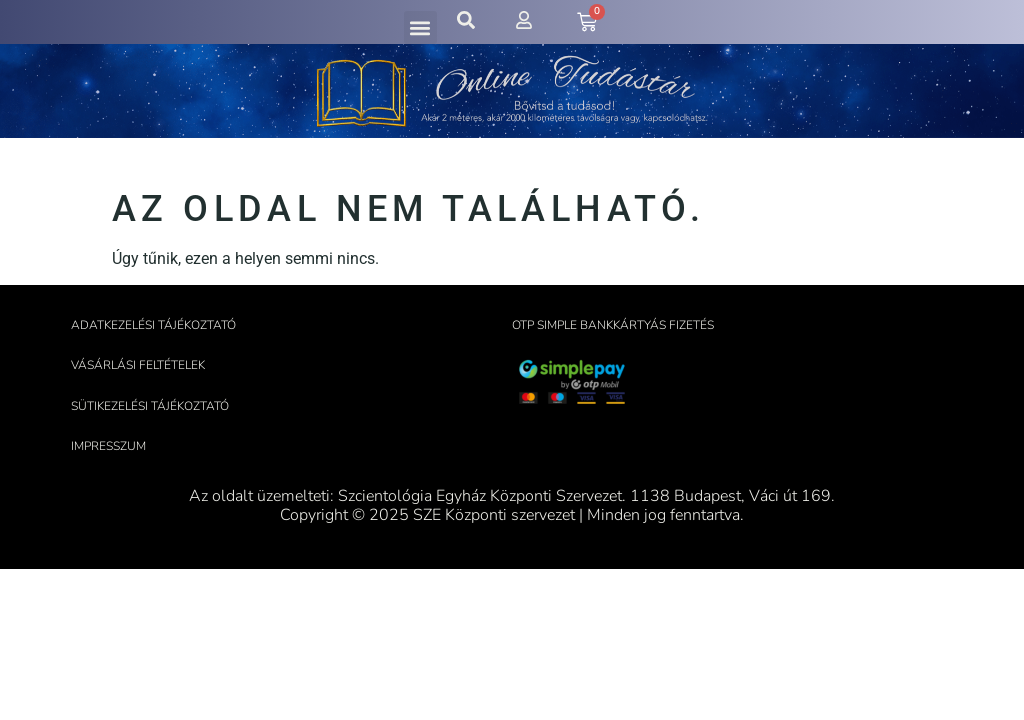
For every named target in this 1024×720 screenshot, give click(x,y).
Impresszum (108, 446)
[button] (420, 27)
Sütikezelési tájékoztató (150, 406)
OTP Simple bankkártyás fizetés (613, 325)
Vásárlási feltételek (138, 365)
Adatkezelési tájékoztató (153, 325)
